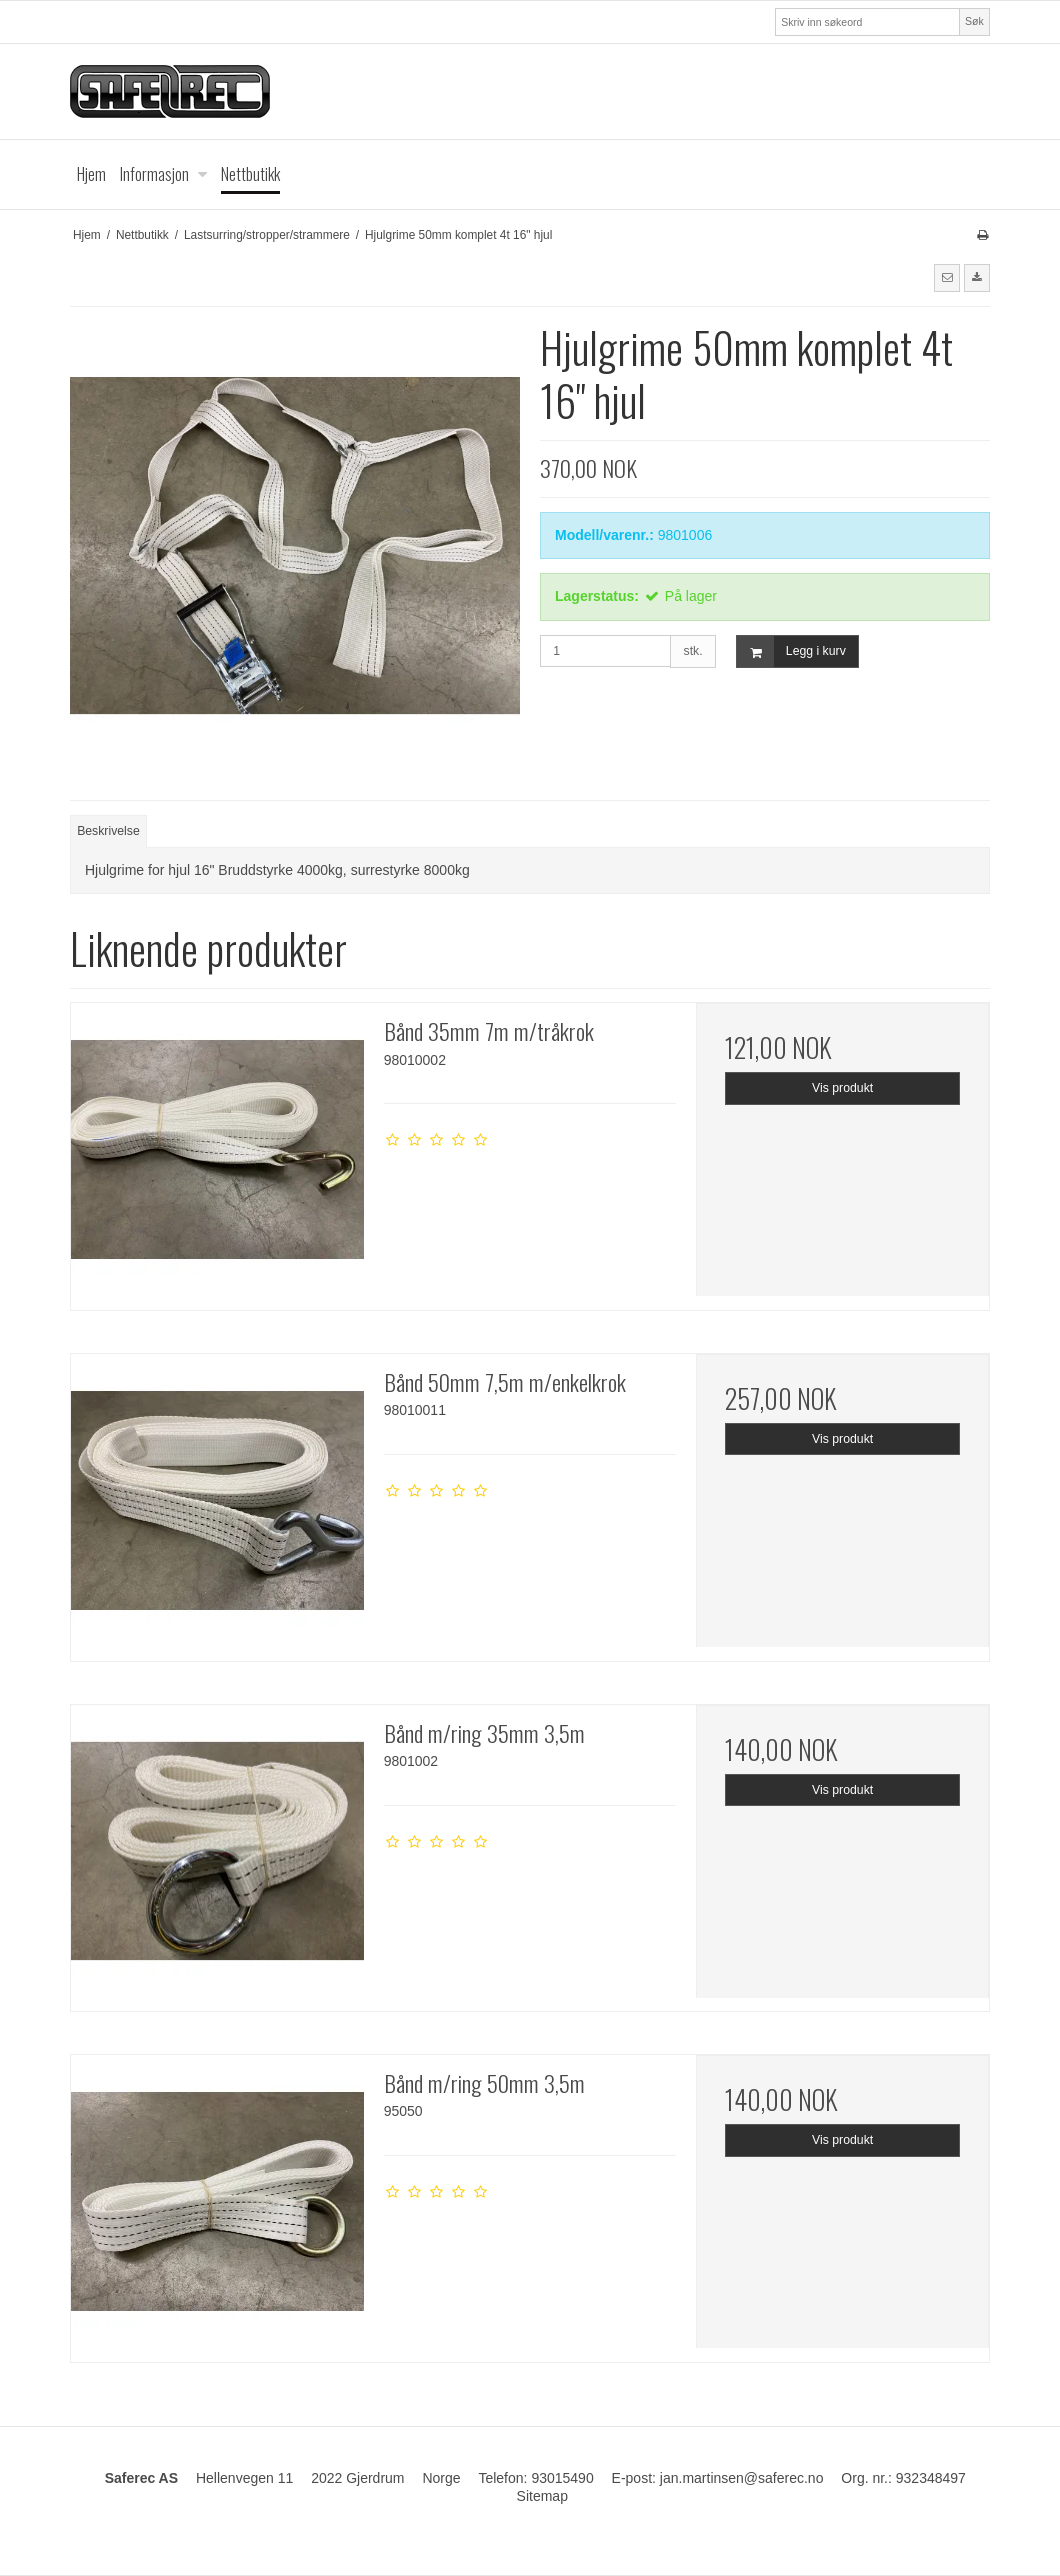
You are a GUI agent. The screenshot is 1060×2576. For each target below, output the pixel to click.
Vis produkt (842, 1088)
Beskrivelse (108, 831)
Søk (974, 21)
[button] (947, 278)
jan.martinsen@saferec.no (742, 2478)
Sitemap (542, 2496)
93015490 (562, 2478)
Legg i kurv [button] (791, 651)
